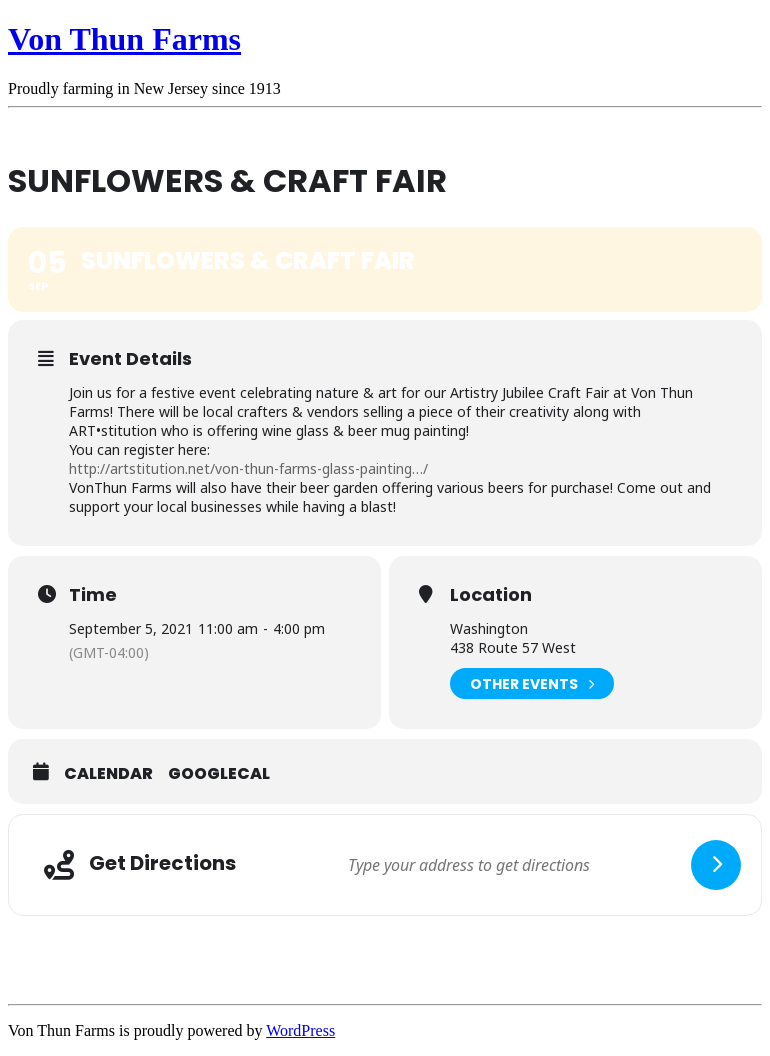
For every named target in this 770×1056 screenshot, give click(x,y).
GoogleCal (219, 774)
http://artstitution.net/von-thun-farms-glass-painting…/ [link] (248, 468)
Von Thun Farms (124, 39)
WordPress (300, 1030)
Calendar (108, 774)
